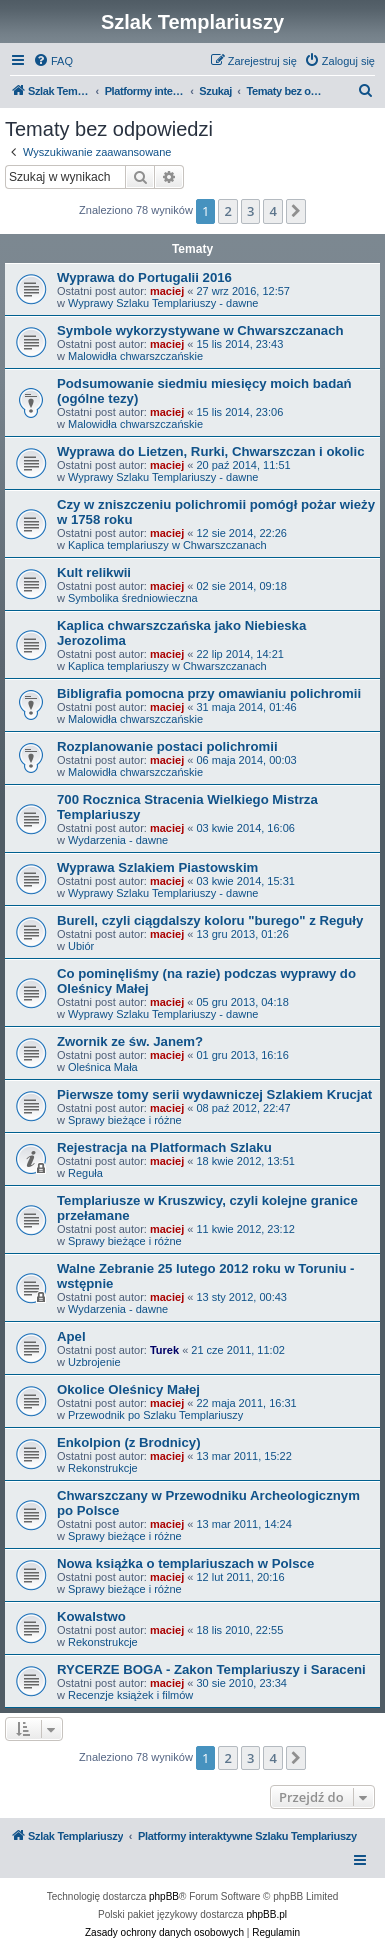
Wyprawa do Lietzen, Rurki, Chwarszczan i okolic (211, 451)
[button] (296, 211)
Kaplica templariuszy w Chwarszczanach (167, 545)
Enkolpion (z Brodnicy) (129, 1442)
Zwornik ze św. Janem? (130, 1041)
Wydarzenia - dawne (118, 840)
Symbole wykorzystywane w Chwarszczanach (200, 330)
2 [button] (227, 211)
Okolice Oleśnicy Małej (128, 1389)
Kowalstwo (91, 1616)
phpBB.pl (266, 1914)
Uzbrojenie (94, 1362)
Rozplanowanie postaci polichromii (167, 746)
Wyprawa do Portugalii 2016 (144, 277)
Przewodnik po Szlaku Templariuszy (155, 1415)
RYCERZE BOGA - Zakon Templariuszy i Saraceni (211, 1669)
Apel (71, 1336)
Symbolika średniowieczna (133, 598)
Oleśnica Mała (103, 1067)
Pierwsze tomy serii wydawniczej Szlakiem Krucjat (214, 1094)
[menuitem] (53, 61)
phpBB (164, 1896)
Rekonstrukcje (103, 1468)
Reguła (85, 1173)
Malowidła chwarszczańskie (135, 356)
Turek (164, 1350)
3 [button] (250, 211)
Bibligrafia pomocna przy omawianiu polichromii (209, 693)
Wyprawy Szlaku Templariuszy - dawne (163, 303)
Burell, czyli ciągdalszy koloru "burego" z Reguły (210, 920)
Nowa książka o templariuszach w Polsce (185, 1563)
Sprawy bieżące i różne (125, 1120)
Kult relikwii (94, 572)
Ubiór (81, 946)
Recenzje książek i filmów (130, 1695)
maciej (167, 291)
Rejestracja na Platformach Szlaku (164, 1147)
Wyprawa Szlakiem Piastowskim (157, 867)
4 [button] (272, 211)
